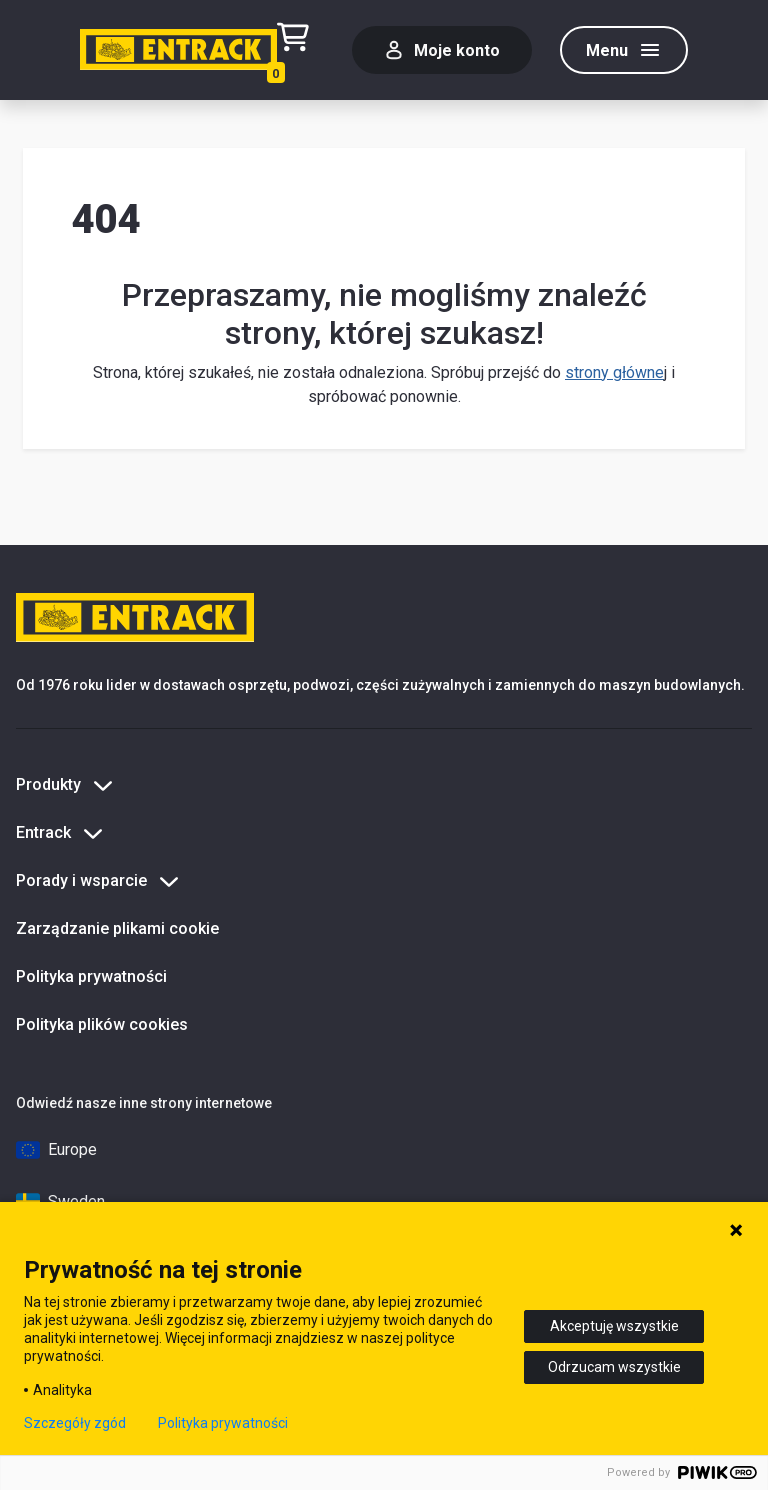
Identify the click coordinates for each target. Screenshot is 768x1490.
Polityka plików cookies (102, 1024)
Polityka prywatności (91, 976)
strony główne (614, 372)
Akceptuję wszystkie (614, 1326)
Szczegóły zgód (75, 1423)
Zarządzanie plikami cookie (117, 928)
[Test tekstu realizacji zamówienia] (300, 50)
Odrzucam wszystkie (614, 1367)
